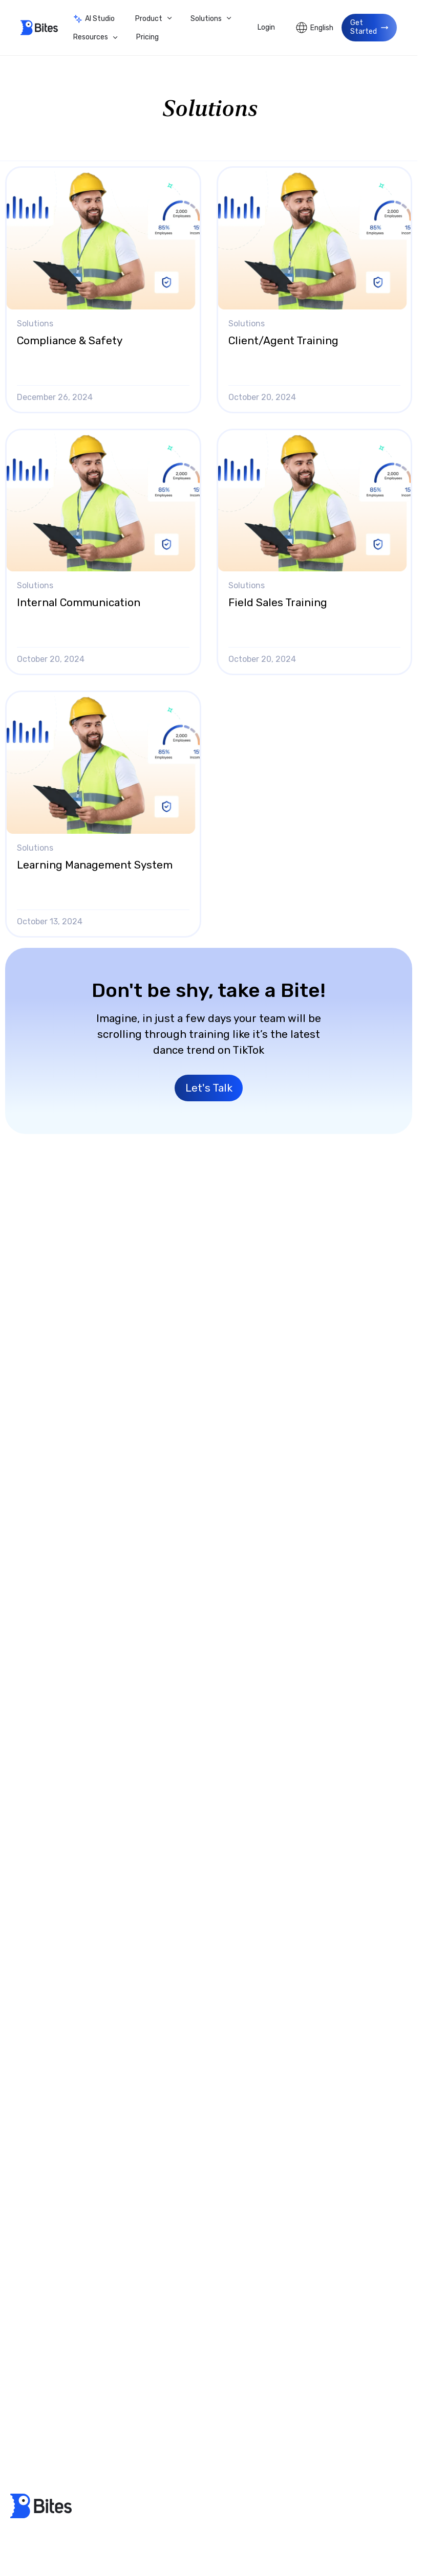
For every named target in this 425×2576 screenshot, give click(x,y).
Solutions (206, 18)
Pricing (147, 37)
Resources (90, 37)
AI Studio (94, 19)
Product (148, 18)
